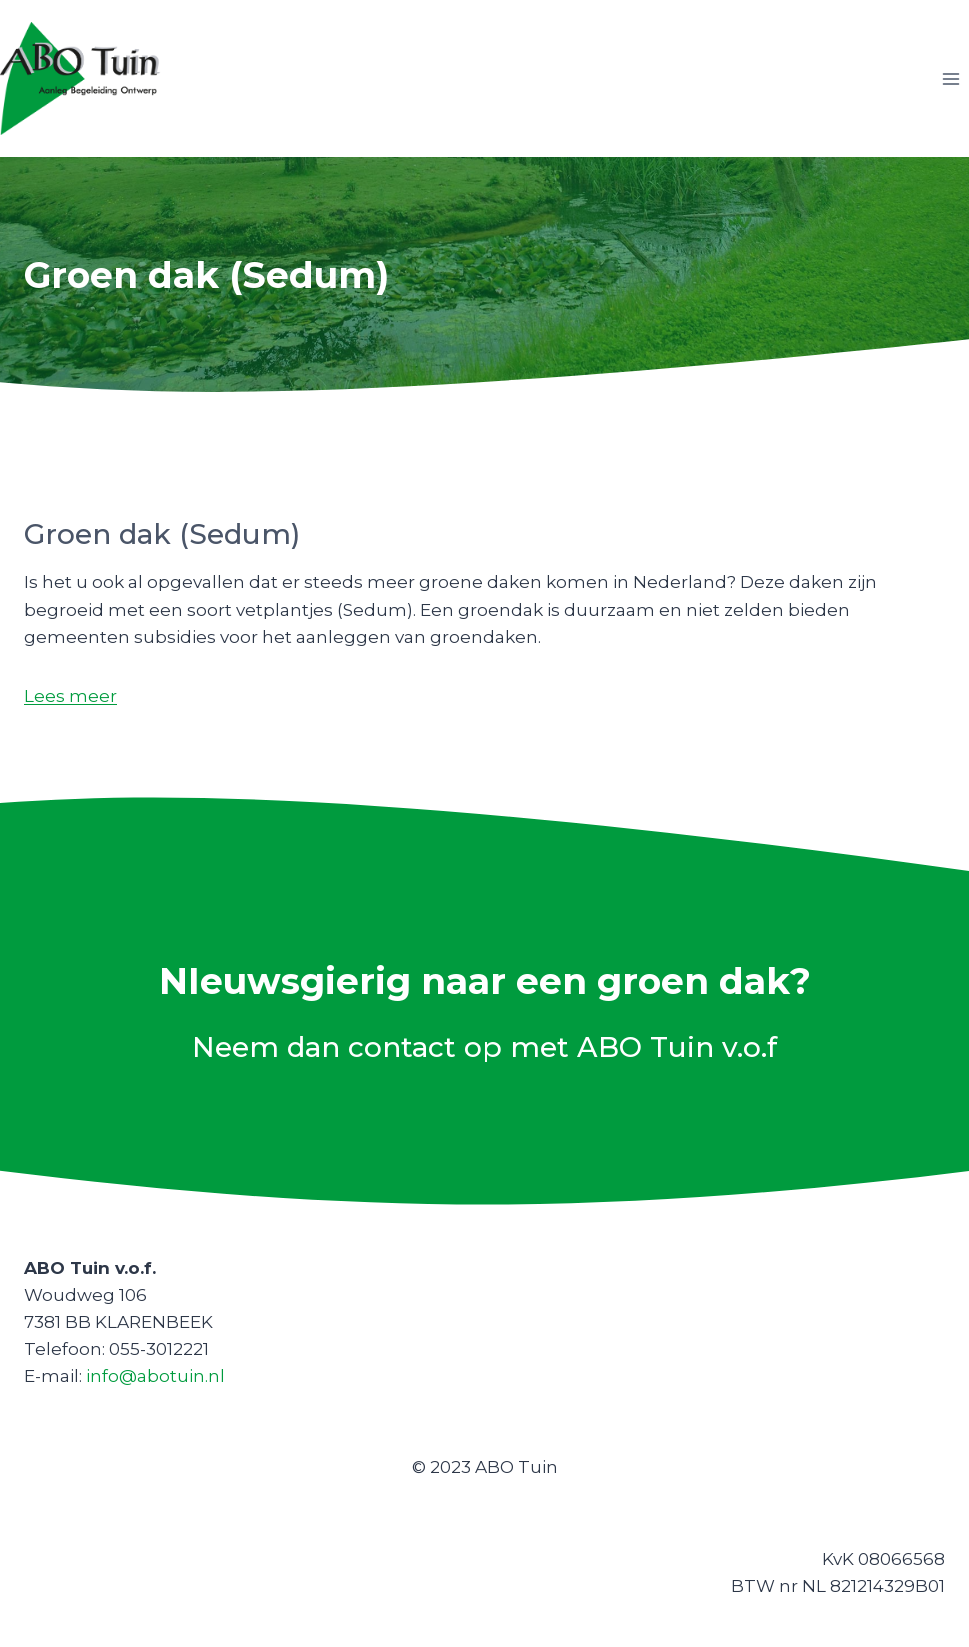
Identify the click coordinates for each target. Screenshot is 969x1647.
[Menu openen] (950, 78)
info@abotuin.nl (155, 1376)
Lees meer (70, 696)
